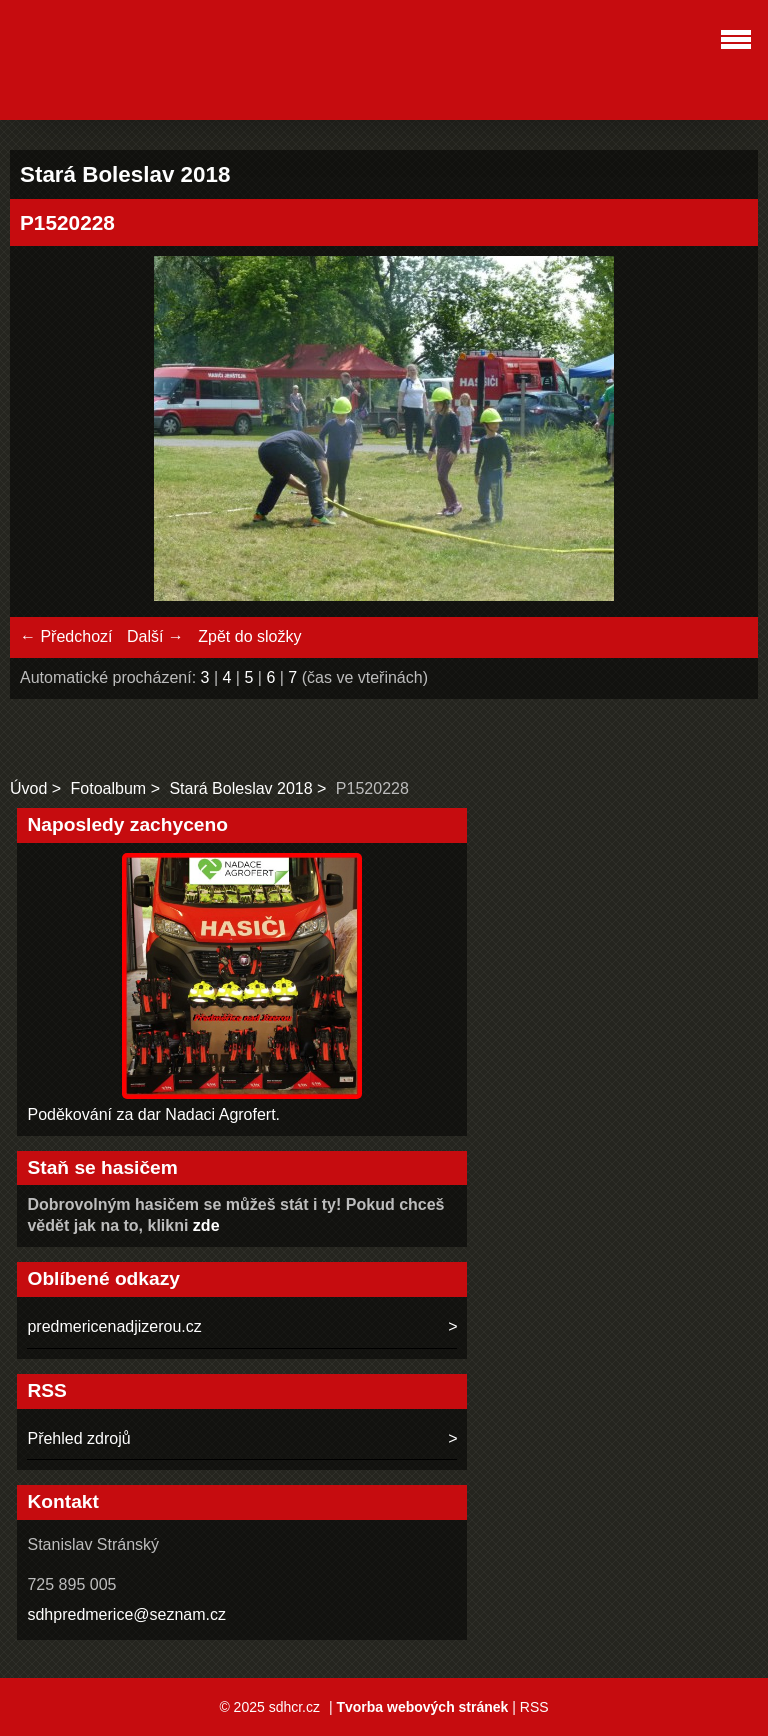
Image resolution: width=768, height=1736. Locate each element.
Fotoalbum (109, 788)
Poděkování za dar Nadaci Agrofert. (153, 1114)
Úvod (28, 788)
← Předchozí (66, 636)
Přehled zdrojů (78, 1438)
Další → (155, 636)
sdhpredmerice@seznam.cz (126, 1614)
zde (206, 1225)
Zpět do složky (249, 636)
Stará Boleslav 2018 (240, 788)
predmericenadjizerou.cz (114, 1326)
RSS (534, 1707)
